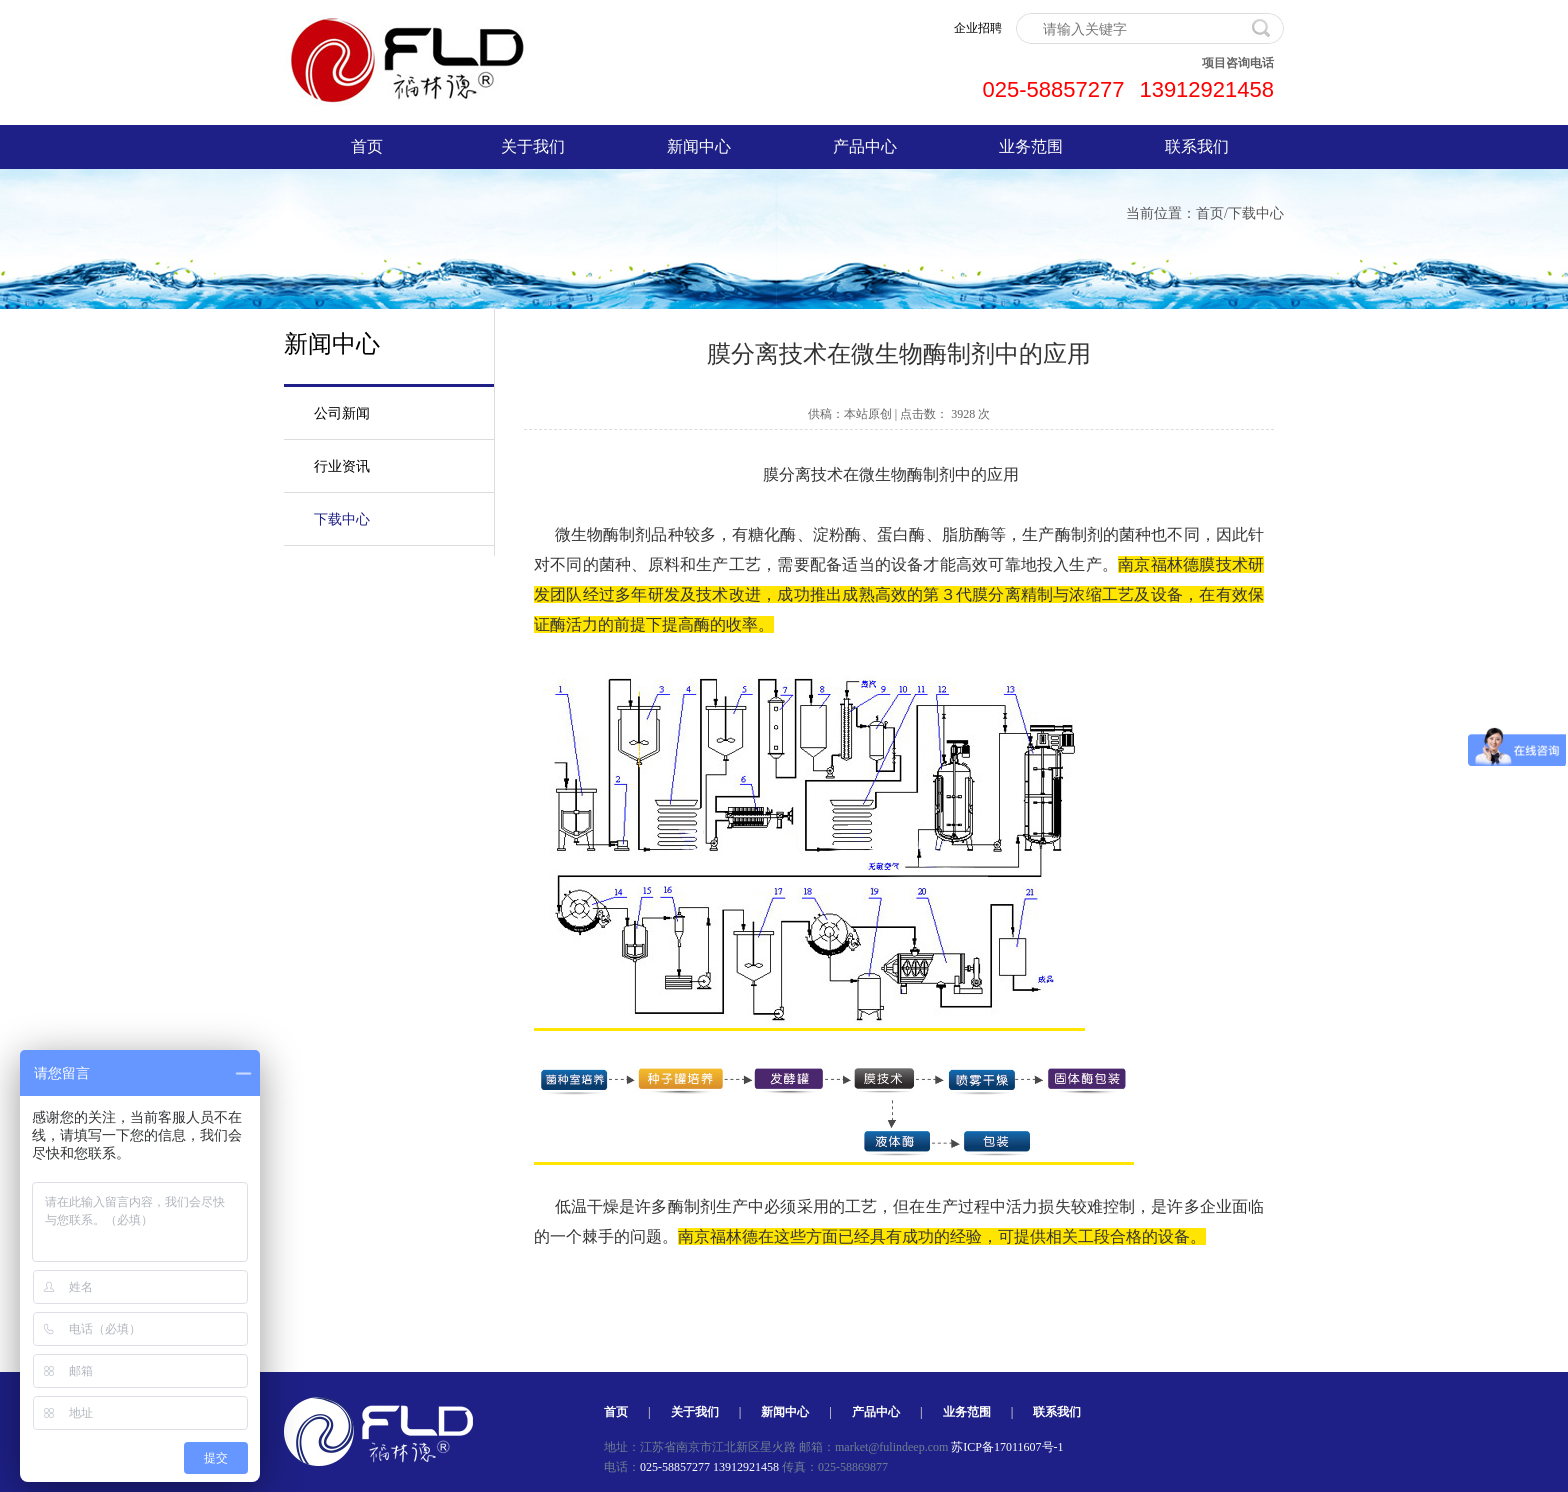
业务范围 (1031, 146)
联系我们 (1197, 146)
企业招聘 (978, 28)
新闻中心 (699, 146)
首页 (367, 146)
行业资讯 (342, 466)
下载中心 (1256, 213)
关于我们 (533, 146)
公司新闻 (342, 413)
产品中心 (865, 146)
